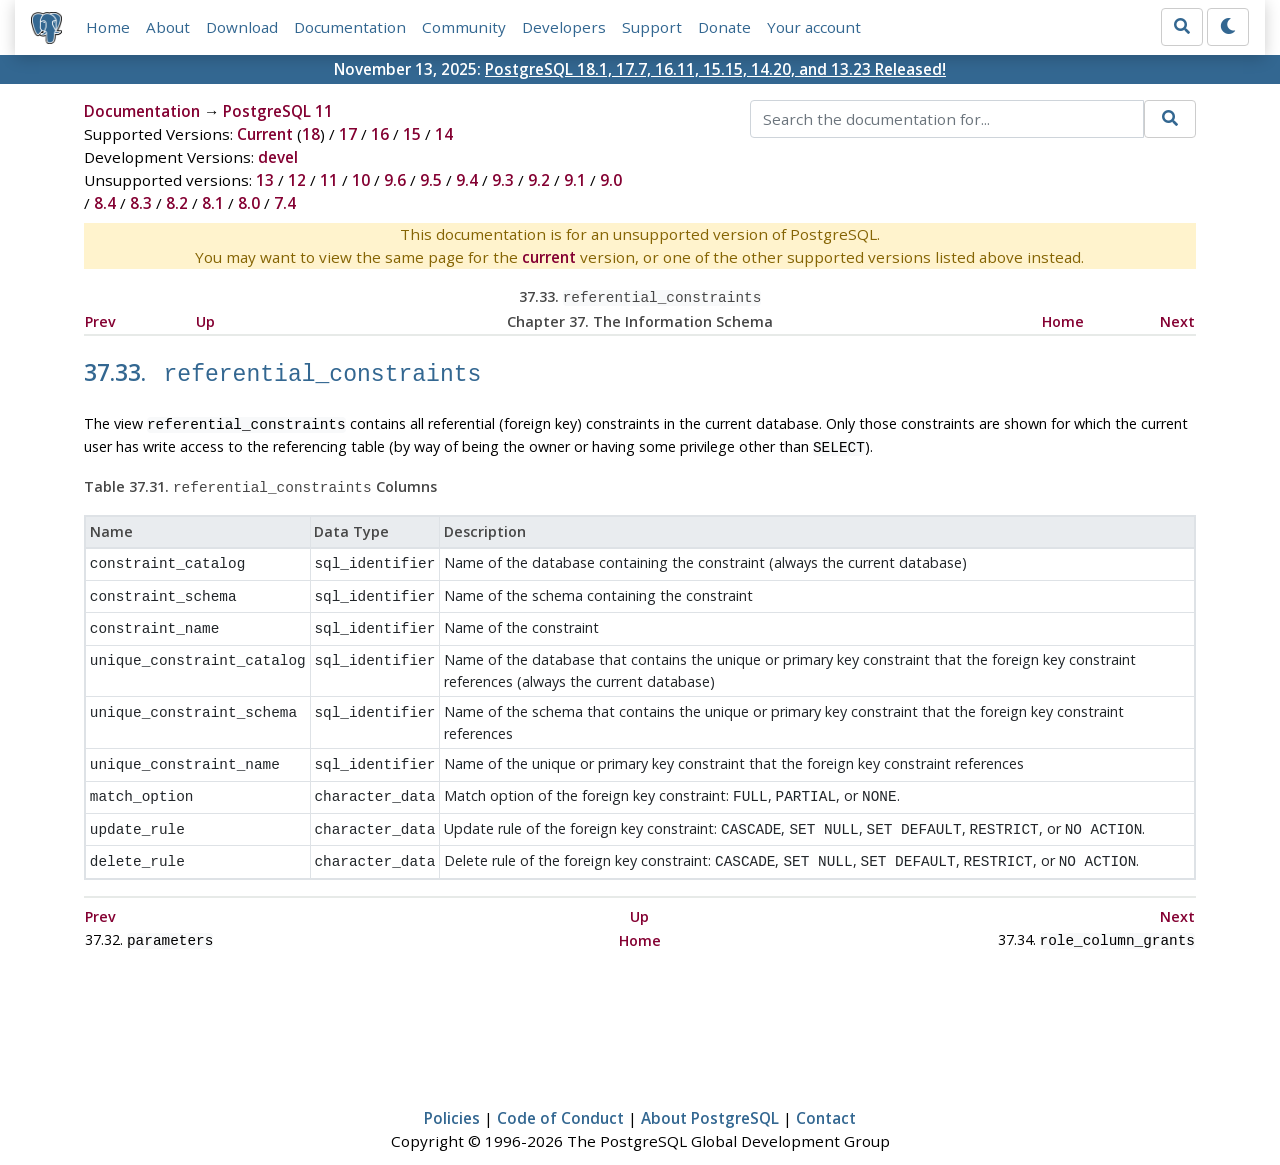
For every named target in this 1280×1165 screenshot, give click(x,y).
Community (464, 27)
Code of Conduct (560, 1091)
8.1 (213, 203)
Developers (564, 27)
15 (412, 134)
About (168, 27)
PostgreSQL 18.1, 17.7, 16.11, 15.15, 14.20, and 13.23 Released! (715, 69)
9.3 (503, 180)
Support (652, 27)
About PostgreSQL (710, 1091)
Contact (826, 1091)
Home (108, 27)
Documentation (350, 27)
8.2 (177, 203)
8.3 (141, 203)
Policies (452, 1091)
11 (329, 180)
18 (311, 134)
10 (361, 180)
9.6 (395, 180)
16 (380, 134)
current (549, 257)
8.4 (105, 203)
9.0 (611, 180)
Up (205, 319)
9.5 (431, 180)
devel (278, 157)
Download (242, 27)
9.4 (467, 180)
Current (265, 134)
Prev (100, 319)
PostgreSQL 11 (278, 111)
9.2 (539, 180)
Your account (814, 27)
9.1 (575, 180)
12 (297, 180)
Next (1177, 319)
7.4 (285, 203)
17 (348, 134)
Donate (724, 27)
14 (444, 134)
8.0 (249, 203)
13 (265, 180)
